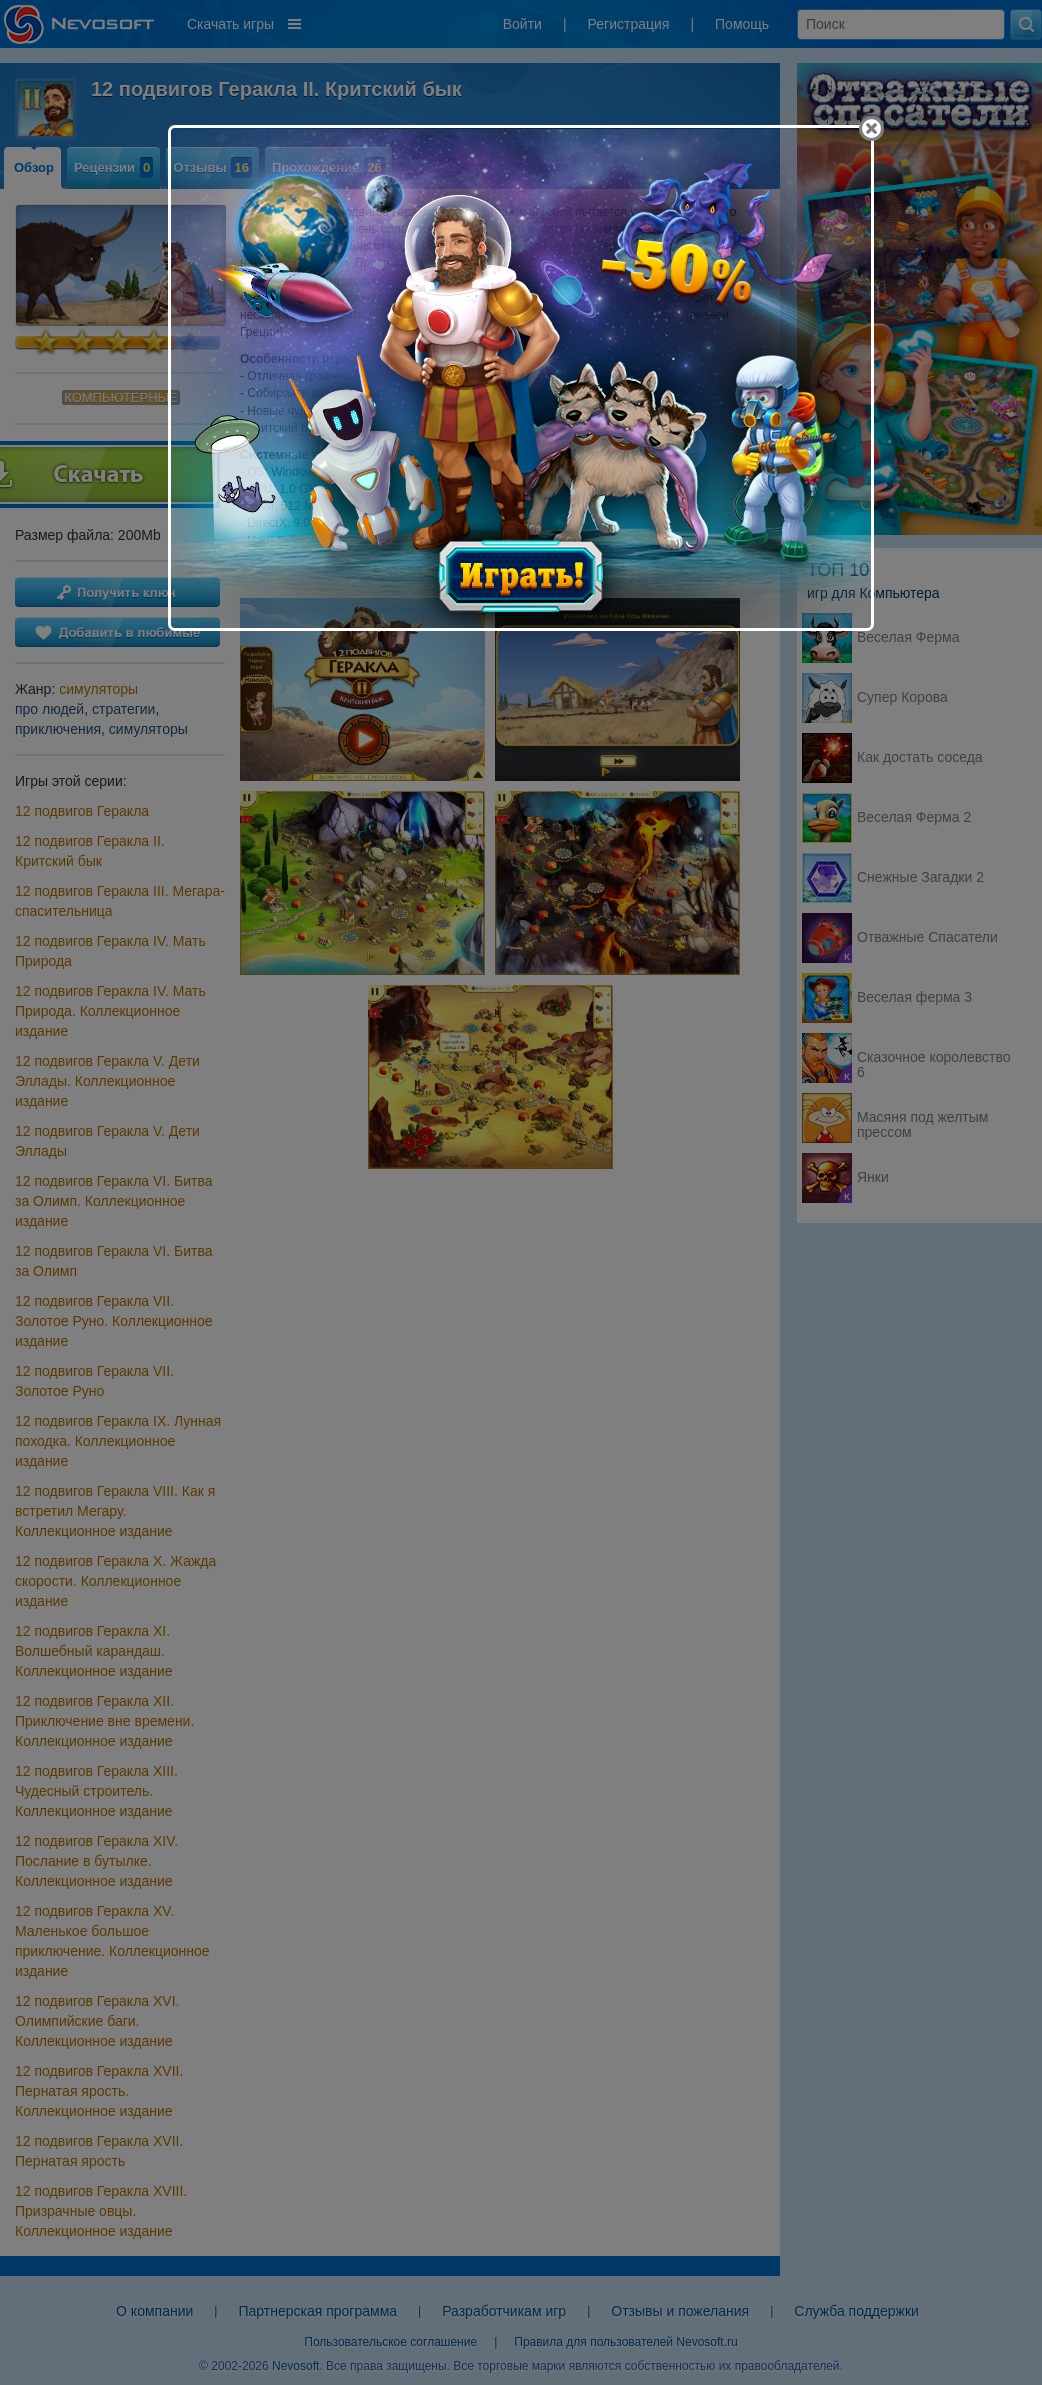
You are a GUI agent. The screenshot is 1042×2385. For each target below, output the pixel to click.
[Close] (871, 128)
